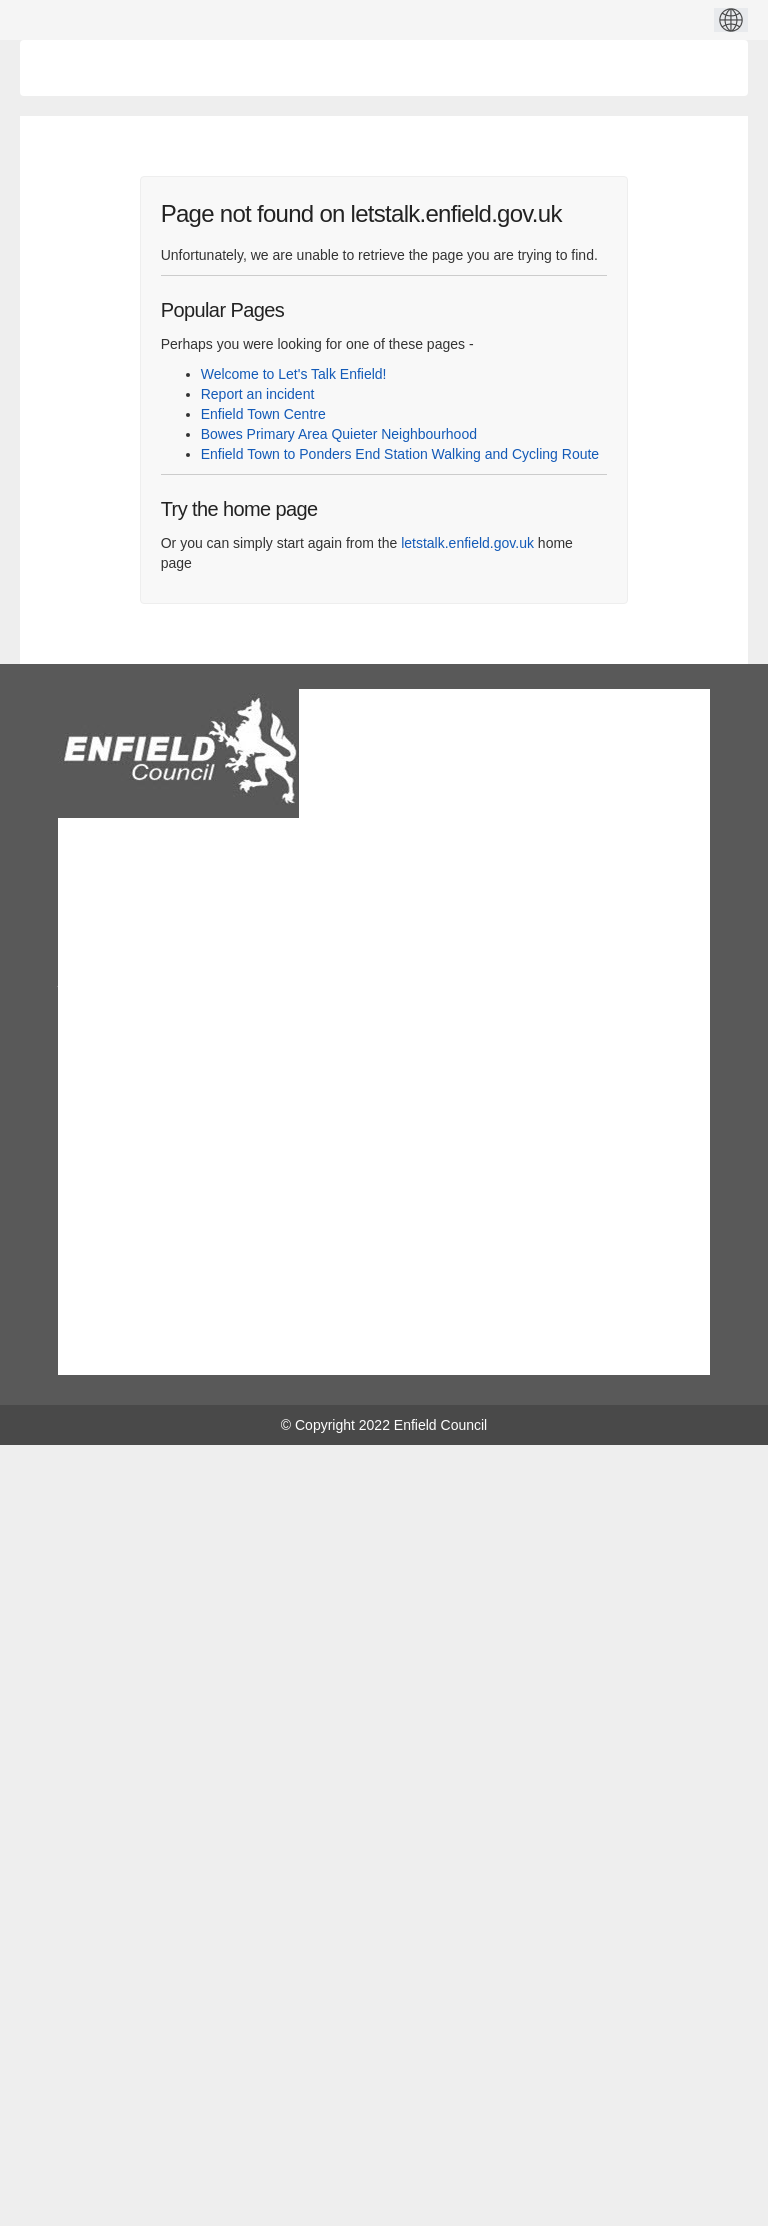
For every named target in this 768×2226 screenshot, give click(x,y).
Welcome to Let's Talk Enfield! (294, 374)
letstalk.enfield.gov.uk (467, 543)
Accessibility (116, 1247)
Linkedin (316, 1354)
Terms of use (118, 1087)
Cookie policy (119, 1191)
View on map (98, 991)
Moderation (113, 1219)
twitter (445, 1354)
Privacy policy (121, 1059)
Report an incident (258, 394)
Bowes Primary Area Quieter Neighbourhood (339, 434)
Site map (105, 1115)
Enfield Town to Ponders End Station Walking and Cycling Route (400, 454)
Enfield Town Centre (263, 414)
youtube (381, 1354)
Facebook (254, 1354)
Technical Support (133, 1163)
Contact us (111, 1031)
